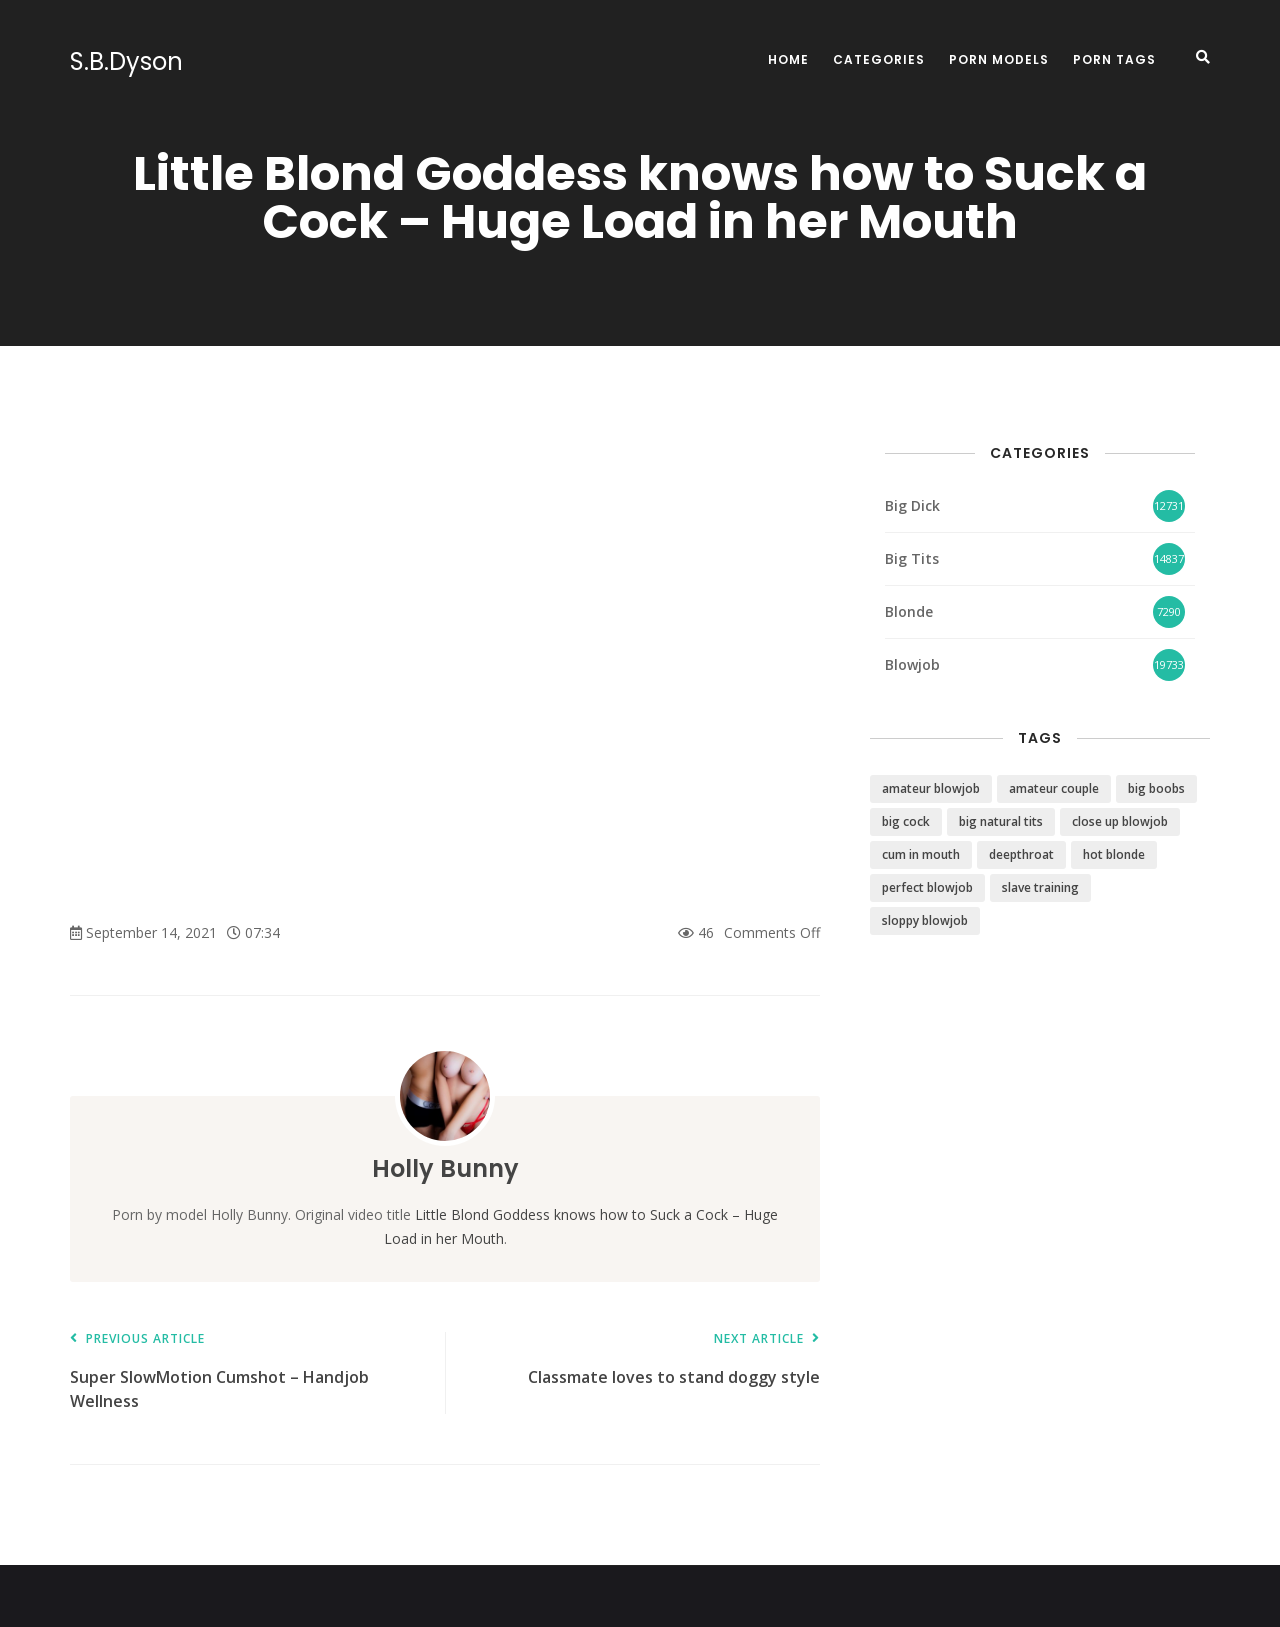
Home (788, 59)
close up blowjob (1120, 821)
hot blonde (1114, 854)
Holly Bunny (445, 1168)
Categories (879, 59)
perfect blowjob (927, 887)
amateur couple (1054, 788)
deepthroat (1021, 854)
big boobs (1156, 788)
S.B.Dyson (126, 62)
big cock (906, 821)
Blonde (909, 611)
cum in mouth (921, 854)
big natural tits (1001, 821)
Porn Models (999, 59)
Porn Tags (1114, 59)
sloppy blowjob (925, 920)
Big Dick (912, 505)
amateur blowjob (931, 788)
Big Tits (912, 558)
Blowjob (912, 664)
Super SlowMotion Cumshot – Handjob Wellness (247, 1372)
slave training (1040, 887)
